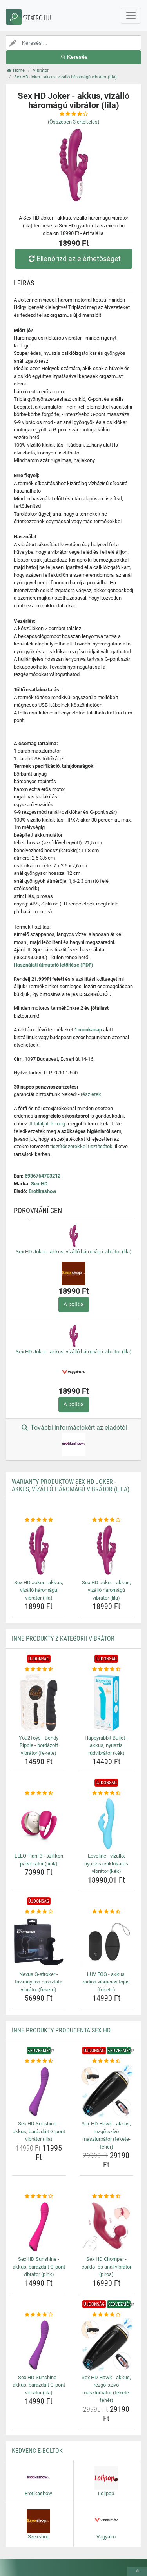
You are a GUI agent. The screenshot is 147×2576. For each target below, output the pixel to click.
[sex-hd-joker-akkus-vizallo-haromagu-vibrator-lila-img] (38, 1550)
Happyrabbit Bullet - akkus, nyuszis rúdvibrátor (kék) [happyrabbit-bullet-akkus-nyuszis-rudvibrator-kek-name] (106, 1745)
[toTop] (137, 2571)
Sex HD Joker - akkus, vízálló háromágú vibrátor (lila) (74, 1251)
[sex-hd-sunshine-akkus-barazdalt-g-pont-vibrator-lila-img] (38, 2091)
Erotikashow (42, 1191)
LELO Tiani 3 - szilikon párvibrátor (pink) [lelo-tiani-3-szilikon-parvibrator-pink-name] (39, 1860)
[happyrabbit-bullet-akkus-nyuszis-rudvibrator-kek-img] (106, 1702)
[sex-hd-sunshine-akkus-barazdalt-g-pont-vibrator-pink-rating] (38, 2196)
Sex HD (39, 1184)
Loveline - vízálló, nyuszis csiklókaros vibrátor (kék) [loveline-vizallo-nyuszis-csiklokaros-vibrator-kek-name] (106, 1863)
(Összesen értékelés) (74, 122)
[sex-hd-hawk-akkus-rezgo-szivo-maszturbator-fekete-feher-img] (106, 2091)
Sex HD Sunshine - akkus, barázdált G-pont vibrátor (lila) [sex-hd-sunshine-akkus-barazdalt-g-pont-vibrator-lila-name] (39, 2131)
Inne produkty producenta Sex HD (61, 2030)
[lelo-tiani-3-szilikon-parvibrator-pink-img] (38, 1824)
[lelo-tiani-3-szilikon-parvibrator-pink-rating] (38, 1793)
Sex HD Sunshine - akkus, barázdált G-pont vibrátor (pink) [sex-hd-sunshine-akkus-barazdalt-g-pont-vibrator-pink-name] (39, 2266)
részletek (91, 1094)
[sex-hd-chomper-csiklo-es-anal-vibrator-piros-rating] (106, 2196)
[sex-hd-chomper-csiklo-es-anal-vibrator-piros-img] (106, 2227)
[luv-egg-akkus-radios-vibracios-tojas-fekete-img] (106, 1942)
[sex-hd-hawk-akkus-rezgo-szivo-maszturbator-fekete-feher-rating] (106, 2061)
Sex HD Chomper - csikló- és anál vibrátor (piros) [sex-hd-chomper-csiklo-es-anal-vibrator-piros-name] (106, 2266)
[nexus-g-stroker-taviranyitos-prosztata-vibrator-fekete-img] (38, 1942)
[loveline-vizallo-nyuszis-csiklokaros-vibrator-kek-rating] (106, 1793)
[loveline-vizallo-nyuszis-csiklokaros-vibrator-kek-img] (106, 1824)
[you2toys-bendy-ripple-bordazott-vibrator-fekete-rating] (38, 1669)
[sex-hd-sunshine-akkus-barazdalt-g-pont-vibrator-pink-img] (38, 2227)
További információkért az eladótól (73, 1440)
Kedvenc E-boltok (37, 2450)
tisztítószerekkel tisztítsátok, (82, 1146)
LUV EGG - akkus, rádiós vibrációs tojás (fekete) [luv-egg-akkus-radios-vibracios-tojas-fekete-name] (106, 1981)
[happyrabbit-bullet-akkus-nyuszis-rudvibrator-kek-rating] (106, 1669)
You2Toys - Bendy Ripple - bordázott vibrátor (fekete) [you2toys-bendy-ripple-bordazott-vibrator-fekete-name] (38, 1745)
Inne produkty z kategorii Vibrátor (63, 1638)
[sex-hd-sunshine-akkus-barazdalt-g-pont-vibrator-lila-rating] (38, 2061)
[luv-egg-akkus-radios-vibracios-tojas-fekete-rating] (106, 1912)
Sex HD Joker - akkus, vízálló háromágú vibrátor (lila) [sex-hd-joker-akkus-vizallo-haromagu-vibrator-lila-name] (38, 1590)
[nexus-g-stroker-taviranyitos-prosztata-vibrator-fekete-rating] (38, 1912)
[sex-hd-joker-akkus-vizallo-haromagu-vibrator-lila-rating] (38, 1520)
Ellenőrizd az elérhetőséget (73, 258)
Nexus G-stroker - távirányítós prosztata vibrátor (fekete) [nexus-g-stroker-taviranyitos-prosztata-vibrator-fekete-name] (38, 1981)
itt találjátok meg (46, 1124)
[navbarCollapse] (131, 16)
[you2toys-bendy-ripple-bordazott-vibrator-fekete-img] (38, 1702)
